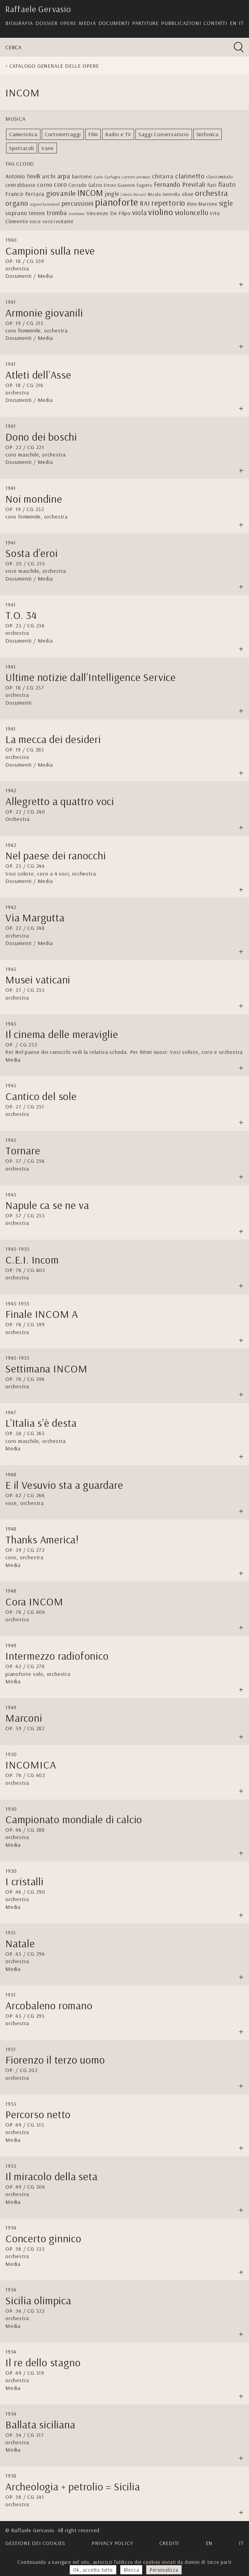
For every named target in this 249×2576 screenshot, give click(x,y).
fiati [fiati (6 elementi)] (212, 184)
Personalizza (164, 2570)
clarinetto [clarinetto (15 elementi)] (190, 176)
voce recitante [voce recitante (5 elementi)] (57, 221)
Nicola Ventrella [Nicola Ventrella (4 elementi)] (164, 194)
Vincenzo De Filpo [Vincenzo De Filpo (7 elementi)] (109, 213)
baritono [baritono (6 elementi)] (82, 176)
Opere (68, 23)
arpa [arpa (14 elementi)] (63, 176)
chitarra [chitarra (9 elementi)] (163, 176)
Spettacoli (21, 148)
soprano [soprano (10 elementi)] (16, 213)
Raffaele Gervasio (38, 8)
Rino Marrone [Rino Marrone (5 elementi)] (202, 204)
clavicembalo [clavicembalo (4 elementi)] (219, 176)
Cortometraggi (63, 134)
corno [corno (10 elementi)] (44, 184)
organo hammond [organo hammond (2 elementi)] (45, 204)
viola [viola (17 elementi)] (139, 212)
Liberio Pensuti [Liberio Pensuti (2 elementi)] (133, 194)
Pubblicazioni (181, 23)
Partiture (145, 23)
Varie (47, 148)
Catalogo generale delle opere (54, 65)
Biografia (19, 23)
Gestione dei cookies (35, 2543)
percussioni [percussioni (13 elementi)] (78, 203)
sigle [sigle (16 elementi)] (226, 203)
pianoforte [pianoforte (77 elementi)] (116, 202)
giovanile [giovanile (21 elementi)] (61, 193)
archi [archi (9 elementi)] (49, 176)
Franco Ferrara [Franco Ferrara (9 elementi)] (24, 193)
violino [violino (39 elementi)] (160, 212)
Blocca (131, 2570)
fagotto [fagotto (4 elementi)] (144, 185)
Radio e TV (118, 134)
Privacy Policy (112, 2543)
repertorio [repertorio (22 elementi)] (168, 203)
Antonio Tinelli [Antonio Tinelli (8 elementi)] (22, 176)
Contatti (215, 23)
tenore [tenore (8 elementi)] (37, 212)
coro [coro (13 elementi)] (60, 184)
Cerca (13, 47)
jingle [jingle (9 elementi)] (112, 193)
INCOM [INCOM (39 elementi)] (90, 192)
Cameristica (23, 134)
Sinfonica (207, 134)
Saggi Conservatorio (163, 134)
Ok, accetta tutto (93, 2570)
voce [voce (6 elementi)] (35, 221)
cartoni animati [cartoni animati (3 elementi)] (136, 176)
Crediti (169, 2543)
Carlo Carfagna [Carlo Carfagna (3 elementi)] (107, 176)
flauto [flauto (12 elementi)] (227, 184)
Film (93, 134)
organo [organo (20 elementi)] (16, 203)
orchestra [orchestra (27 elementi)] (211, 193)
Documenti (114, 23)
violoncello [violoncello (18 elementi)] (192, 212)
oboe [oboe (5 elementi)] (187, 194)
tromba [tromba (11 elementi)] (57, 213)
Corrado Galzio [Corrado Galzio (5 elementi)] (85, 185)
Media (87, 23)
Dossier (46, 23)
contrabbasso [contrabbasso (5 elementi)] (20, 185)
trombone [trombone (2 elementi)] (77, 213)
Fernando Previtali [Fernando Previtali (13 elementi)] (180, 184)
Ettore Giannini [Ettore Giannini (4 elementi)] (119, 185)
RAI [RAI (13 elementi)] (145, 203)
